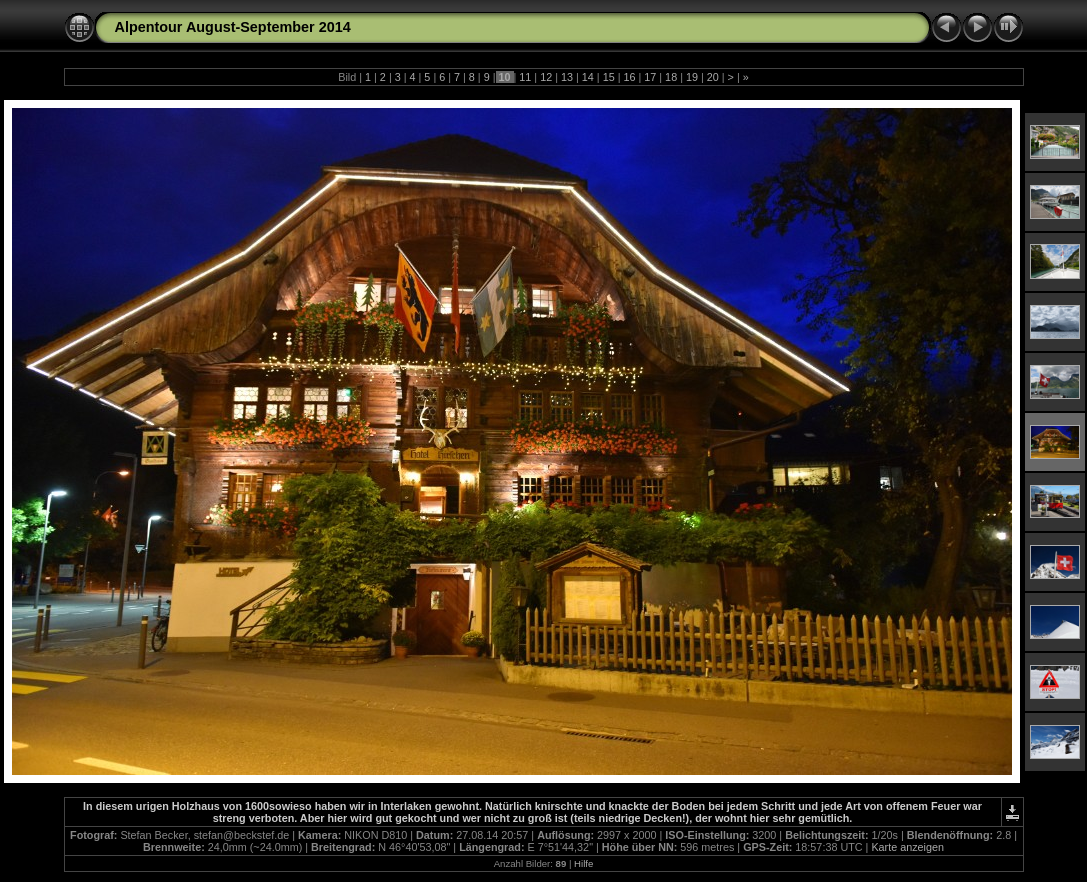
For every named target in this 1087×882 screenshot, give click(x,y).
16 (629, 77)
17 (650, 77)
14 (588, 77)
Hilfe (583, 863)
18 (671, 77)
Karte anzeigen (907, 847)
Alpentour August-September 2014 (233, 27)
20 (713, 77)
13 (567, 77)
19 (692, 77)
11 (525, 77)
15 (609, 77)
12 (546, 77)
